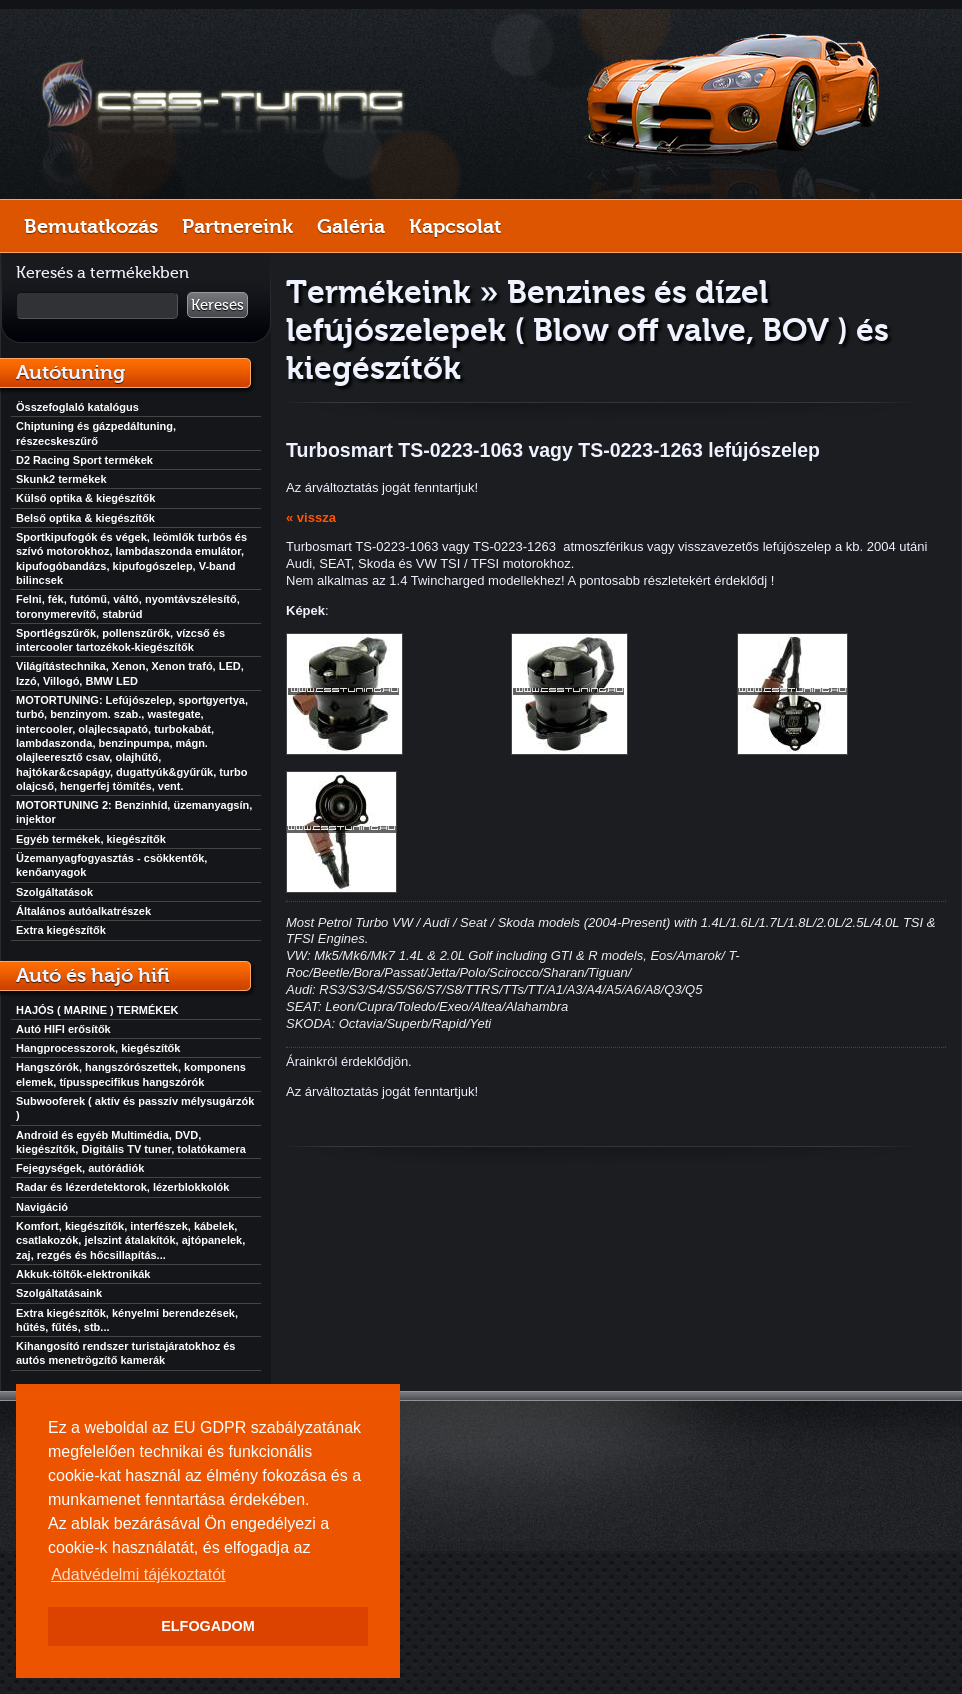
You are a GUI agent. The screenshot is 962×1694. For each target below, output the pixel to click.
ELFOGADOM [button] (208, 1626)
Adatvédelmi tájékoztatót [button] (138, 1574)
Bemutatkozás (91, 226)
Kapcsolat (455, 226)
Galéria (351, 226)
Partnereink (237, 226)
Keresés (217, 305)
